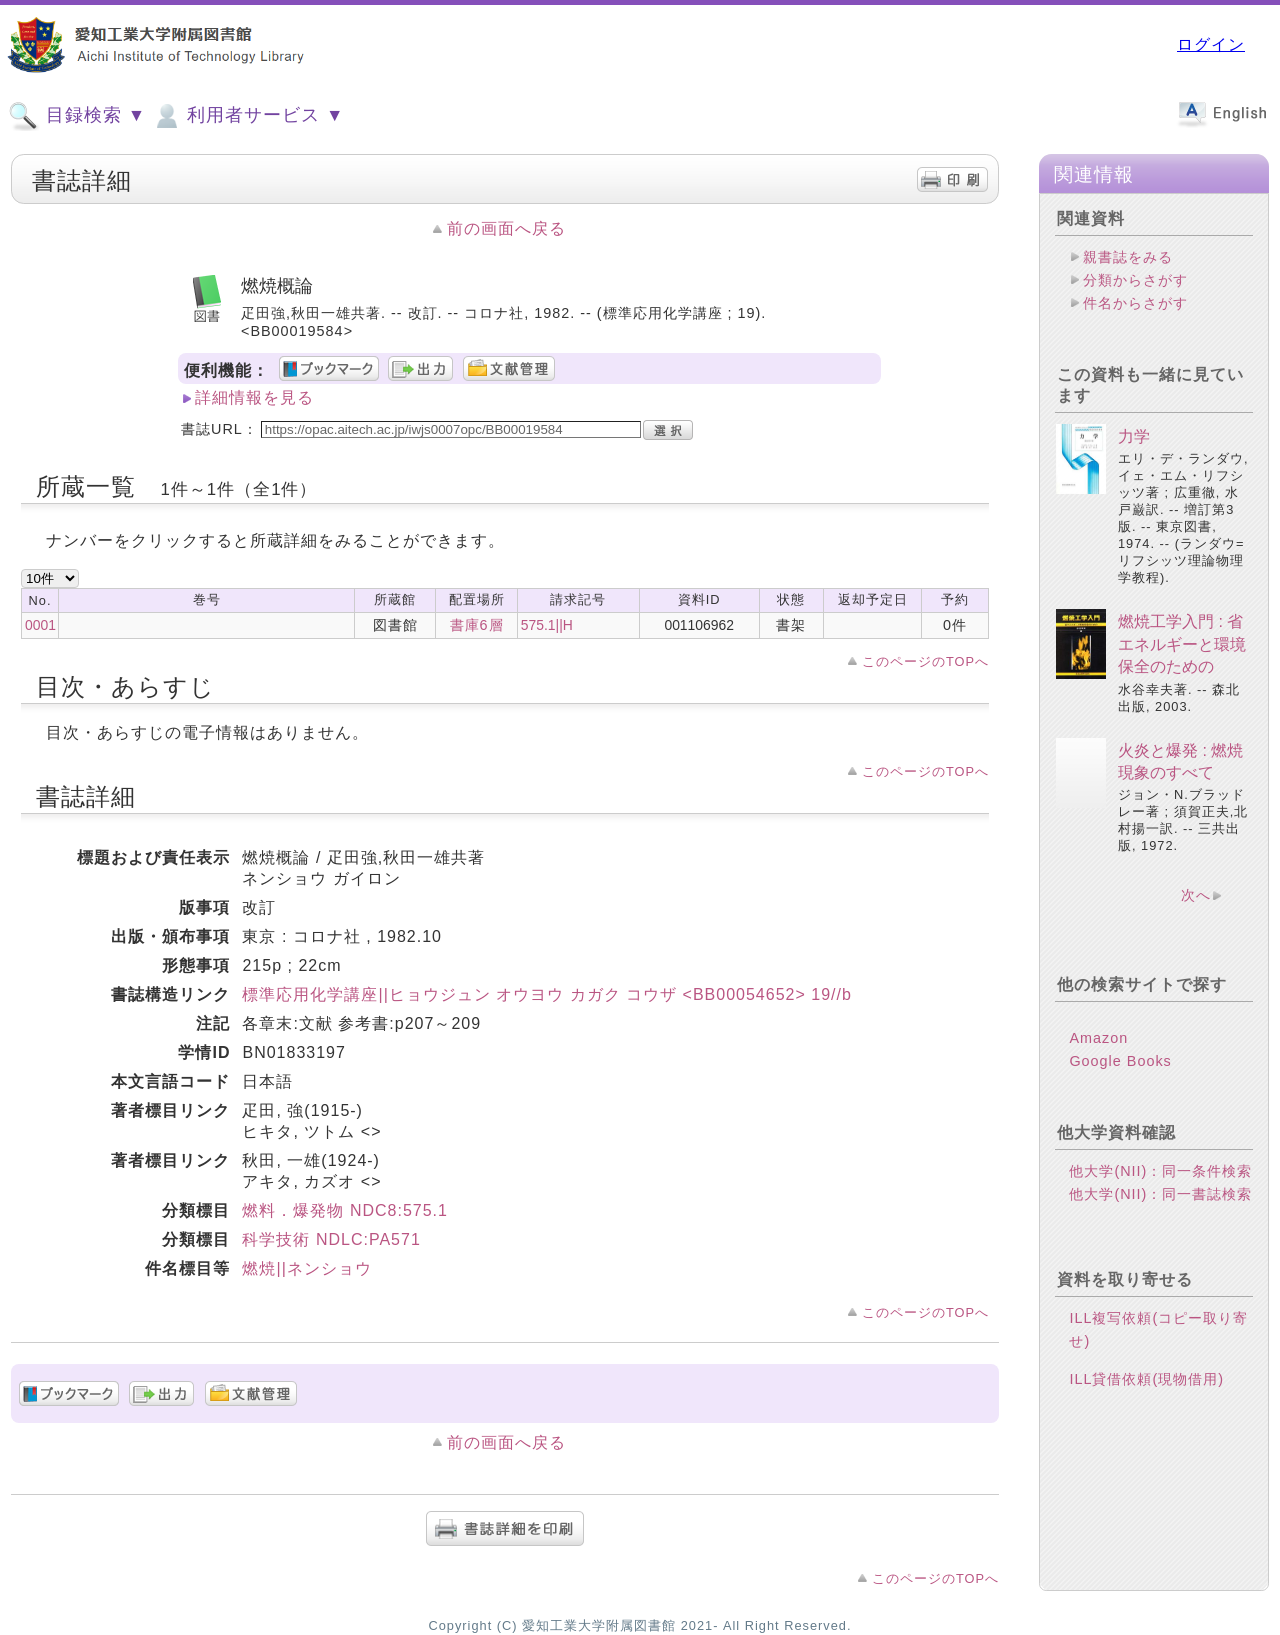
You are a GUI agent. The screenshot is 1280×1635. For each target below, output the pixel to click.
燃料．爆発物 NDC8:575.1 (345, 1210)
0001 (40, 625)
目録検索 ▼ (77, 116)
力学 (1134, 436)
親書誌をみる (1128, 257)
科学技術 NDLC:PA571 (331, 1239)
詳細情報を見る (254, 397)
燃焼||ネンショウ (306, 1268)
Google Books (1120, 1061)
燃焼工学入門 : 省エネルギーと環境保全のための (1182, 644)
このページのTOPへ (925, 661)
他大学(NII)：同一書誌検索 (1160, 1194)
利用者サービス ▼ (247, 116)
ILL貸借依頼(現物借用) (1146, 1379)
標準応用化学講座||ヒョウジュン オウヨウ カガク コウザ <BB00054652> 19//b (546, 994)
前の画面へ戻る (506, 228)
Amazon (1098, 1038)
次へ (1196, 895)
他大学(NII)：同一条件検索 (1160, 1171)
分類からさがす (1135, 280)
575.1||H (547, 625)
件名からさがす (1135, 303)
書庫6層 (477, 625)
